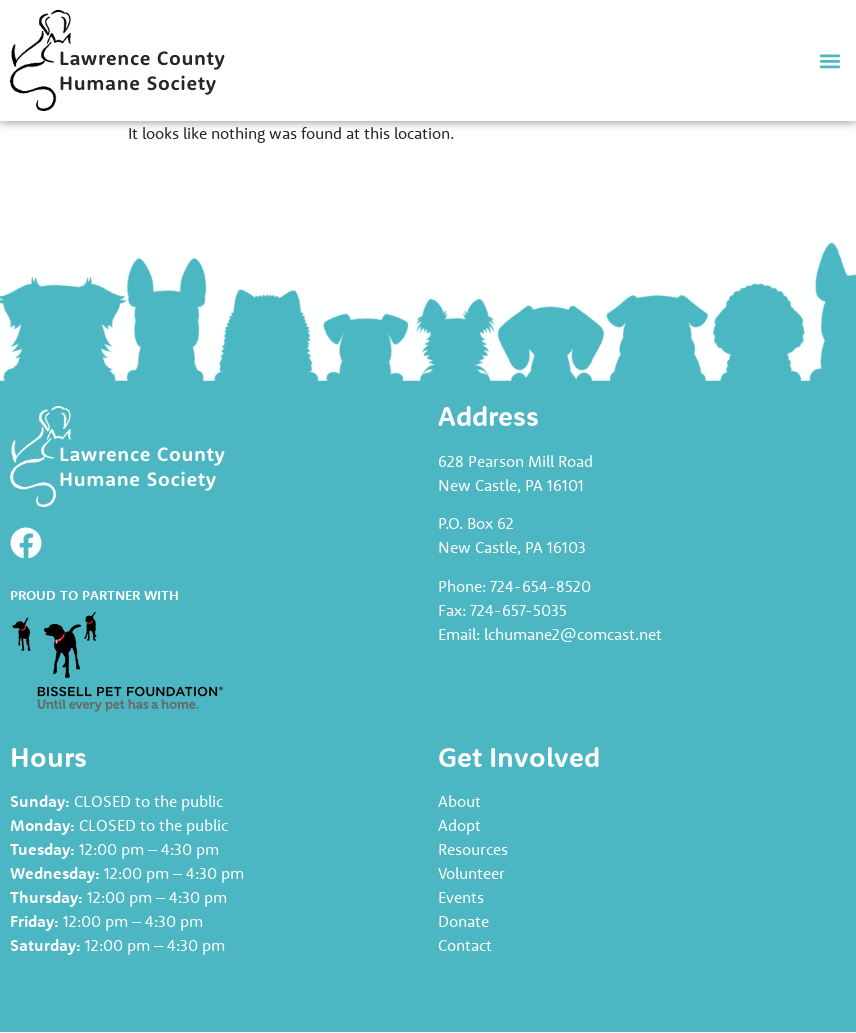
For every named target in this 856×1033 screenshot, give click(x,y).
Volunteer (471, 873)
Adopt (459, 825)
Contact (465, 945)
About (459, 801)
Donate (463, 921)
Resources (473, 849)
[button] (829, 60)
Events (461, 897)
